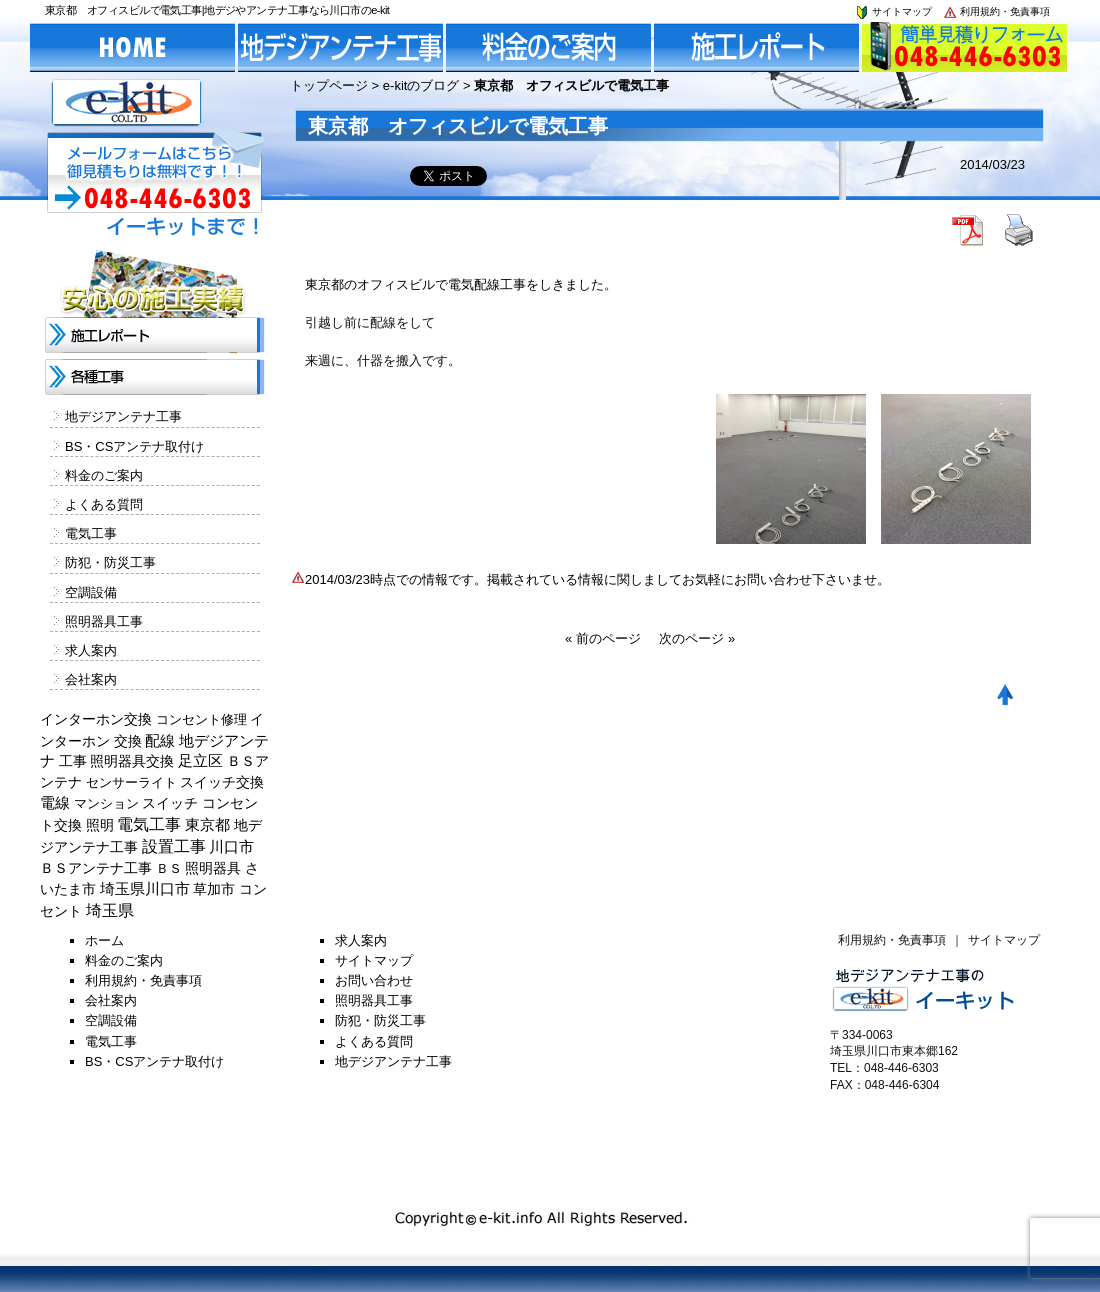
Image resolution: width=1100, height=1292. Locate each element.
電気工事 (91, 533)
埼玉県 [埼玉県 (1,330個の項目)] (110, 910)
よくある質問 (104, 504)
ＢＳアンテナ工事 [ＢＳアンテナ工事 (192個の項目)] (96, 868)
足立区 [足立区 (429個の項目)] (200, 761)
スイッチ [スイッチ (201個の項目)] (170, 803)
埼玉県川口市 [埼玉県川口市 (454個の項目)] (145, 889)
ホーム (104, 940)
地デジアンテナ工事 (123, 416)
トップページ (329, 85)
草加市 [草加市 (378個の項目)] (214, 889)
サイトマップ (893, 11)
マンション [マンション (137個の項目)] (106, 803)
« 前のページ (603, 638)
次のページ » (697, 638)
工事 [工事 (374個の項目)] (73, 761)
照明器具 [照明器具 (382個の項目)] (213, 868)
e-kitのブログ (421, 85)
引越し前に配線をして (370, 322)
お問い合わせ (374, 980)
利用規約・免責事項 (996, 11)
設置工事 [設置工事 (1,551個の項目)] (174, 846)
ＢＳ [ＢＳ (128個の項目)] (169, 868)
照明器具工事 (104, 621)
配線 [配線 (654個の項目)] (160, 740)
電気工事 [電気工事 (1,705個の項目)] (149, 824)
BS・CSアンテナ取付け (134, 446)
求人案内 (91, 650)
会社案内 (91, 679)
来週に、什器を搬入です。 (383, 360)
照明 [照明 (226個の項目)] (100, 825)
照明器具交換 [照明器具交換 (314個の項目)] (132, 761)
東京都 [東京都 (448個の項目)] (207, 825)
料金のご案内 (104, 475)
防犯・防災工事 (110, 562)
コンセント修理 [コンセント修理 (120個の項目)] (201, 719)
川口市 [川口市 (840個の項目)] (231, 846)
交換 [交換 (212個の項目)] (128, 741)
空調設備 (91, 592)
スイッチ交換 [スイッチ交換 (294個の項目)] (222, 782)
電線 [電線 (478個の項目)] (55, 803)
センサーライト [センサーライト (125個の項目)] (131, 782)
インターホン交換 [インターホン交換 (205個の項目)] (96, 719)
